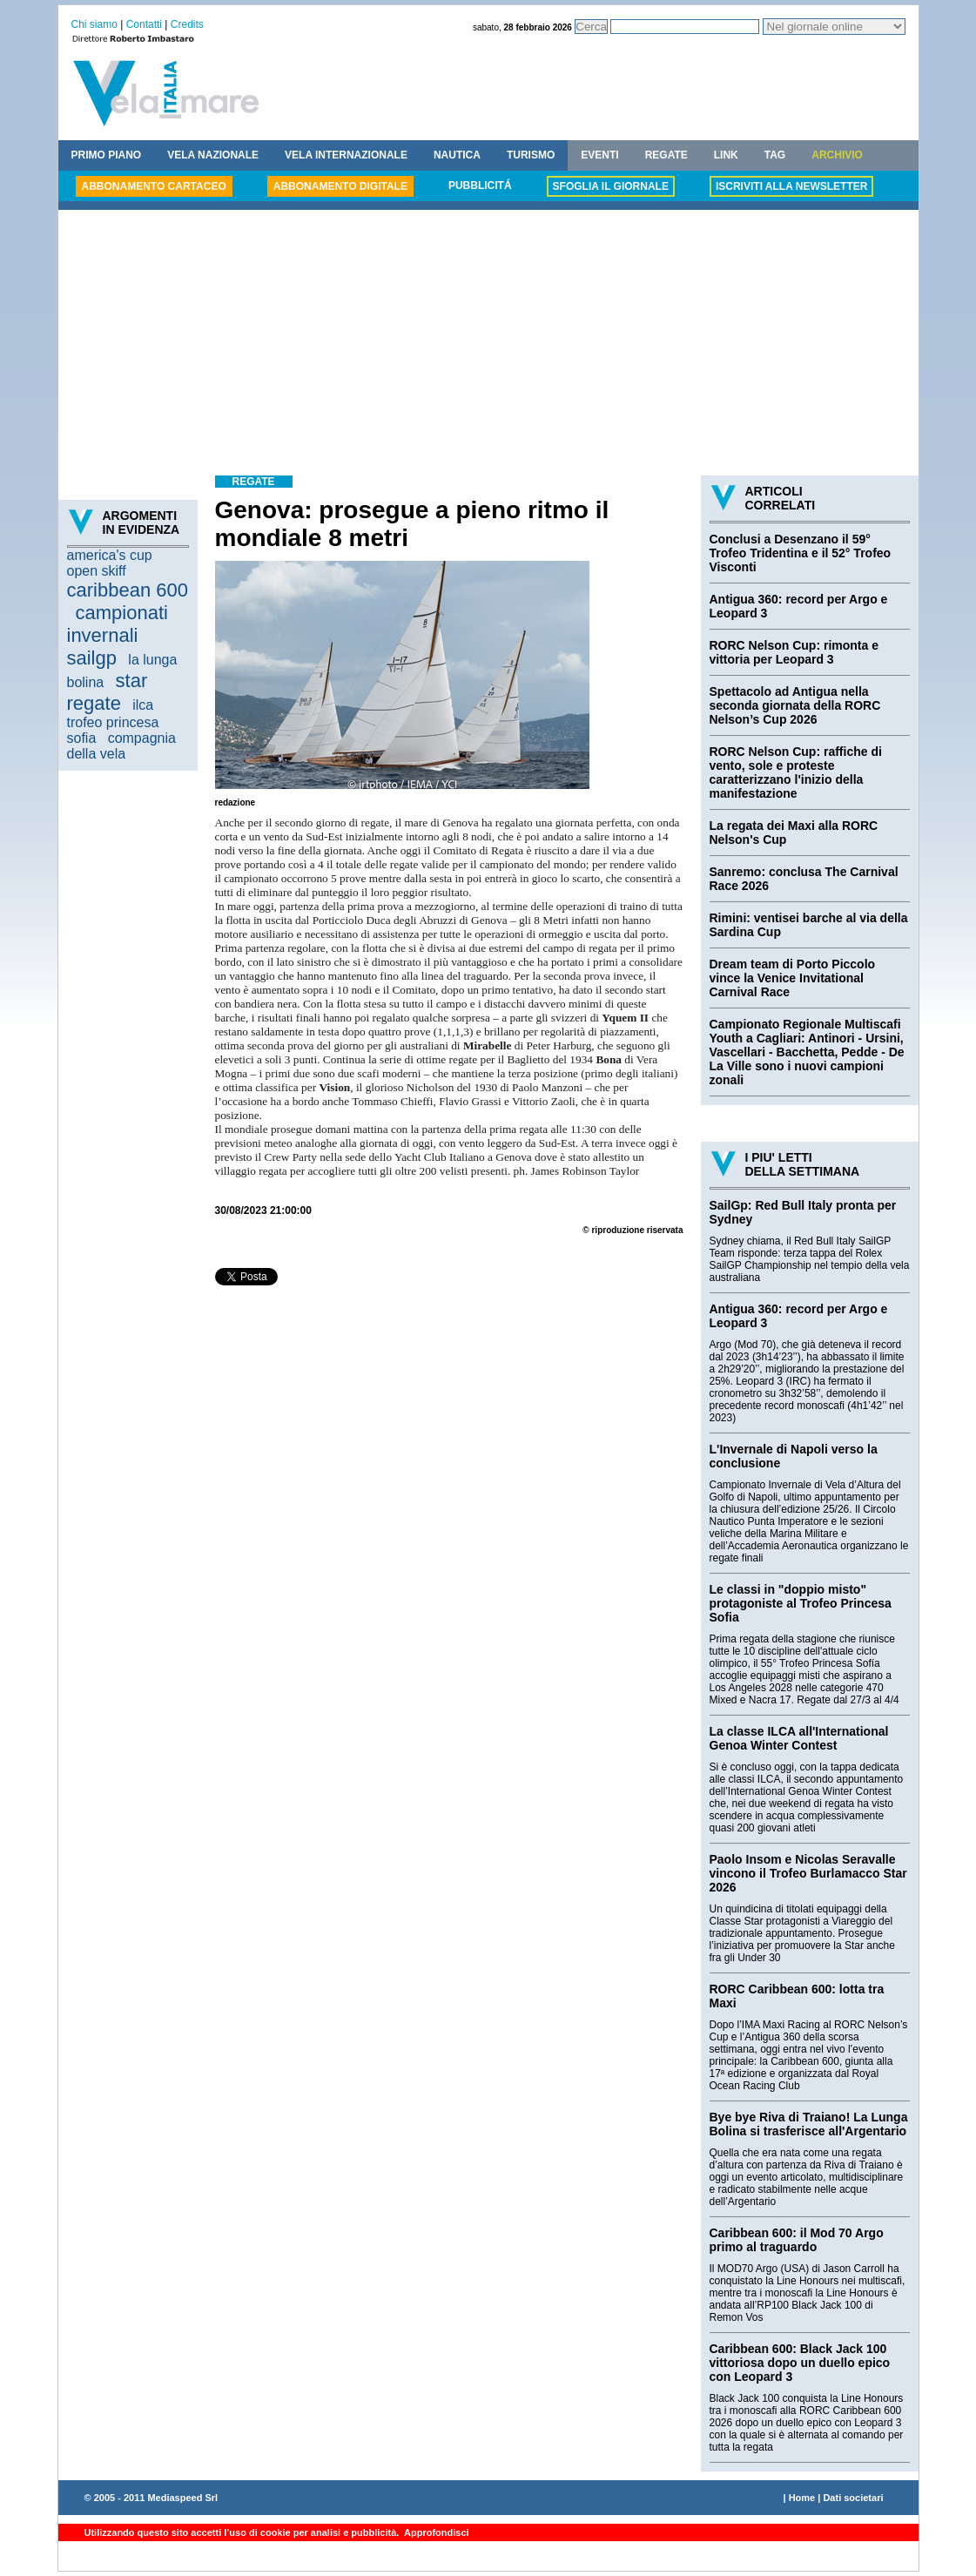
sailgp (92, 658)
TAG (774, 155)
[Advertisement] (488, 345)
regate (94, 703)
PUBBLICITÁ (480, 185)
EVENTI (599, 155)
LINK (726, 155)
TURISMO (531, 155)
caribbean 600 (127, 590)
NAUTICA (457, 155)
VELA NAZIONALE (213, 155)
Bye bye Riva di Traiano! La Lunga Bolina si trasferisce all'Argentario (809, 2124)
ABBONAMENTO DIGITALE (340, 186)
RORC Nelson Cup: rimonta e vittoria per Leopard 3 (794, 652)
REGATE (666, 155)
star (132, 680)
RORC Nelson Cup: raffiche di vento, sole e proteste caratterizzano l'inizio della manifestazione (796, 772)
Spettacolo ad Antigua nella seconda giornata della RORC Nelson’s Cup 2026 (795, 705)
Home (802, 2497)
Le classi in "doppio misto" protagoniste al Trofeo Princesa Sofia (801, 1603)
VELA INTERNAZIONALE (346, 155)
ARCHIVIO (837, 155)
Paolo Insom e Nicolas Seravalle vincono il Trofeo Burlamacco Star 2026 (808, 1873)
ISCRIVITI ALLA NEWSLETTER (791, 186)
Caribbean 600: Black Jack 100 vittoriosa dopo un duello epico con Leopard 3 (800, 2363)
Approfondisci (434, 2532)
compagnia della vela (121, 746)
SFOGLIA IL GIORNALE (611, 186)
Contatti (144, 24)
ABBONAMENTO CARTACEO (154, 186)
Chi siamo (94, 24)
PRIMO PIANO (106, 155)
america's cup (109, 555)
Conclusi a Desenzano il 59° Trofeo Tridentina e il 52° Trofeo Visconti (801, 553)
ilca (142, 705)
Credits (187, 24)
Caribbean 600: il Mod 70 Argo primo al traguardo (797, 2240)
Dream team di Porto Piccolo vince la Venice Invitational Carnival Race (793, 978)
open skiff (96, 570)
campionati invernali (117, 624)
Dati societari (853, 2497)
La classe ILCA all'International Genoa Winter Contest (799, 1738)
